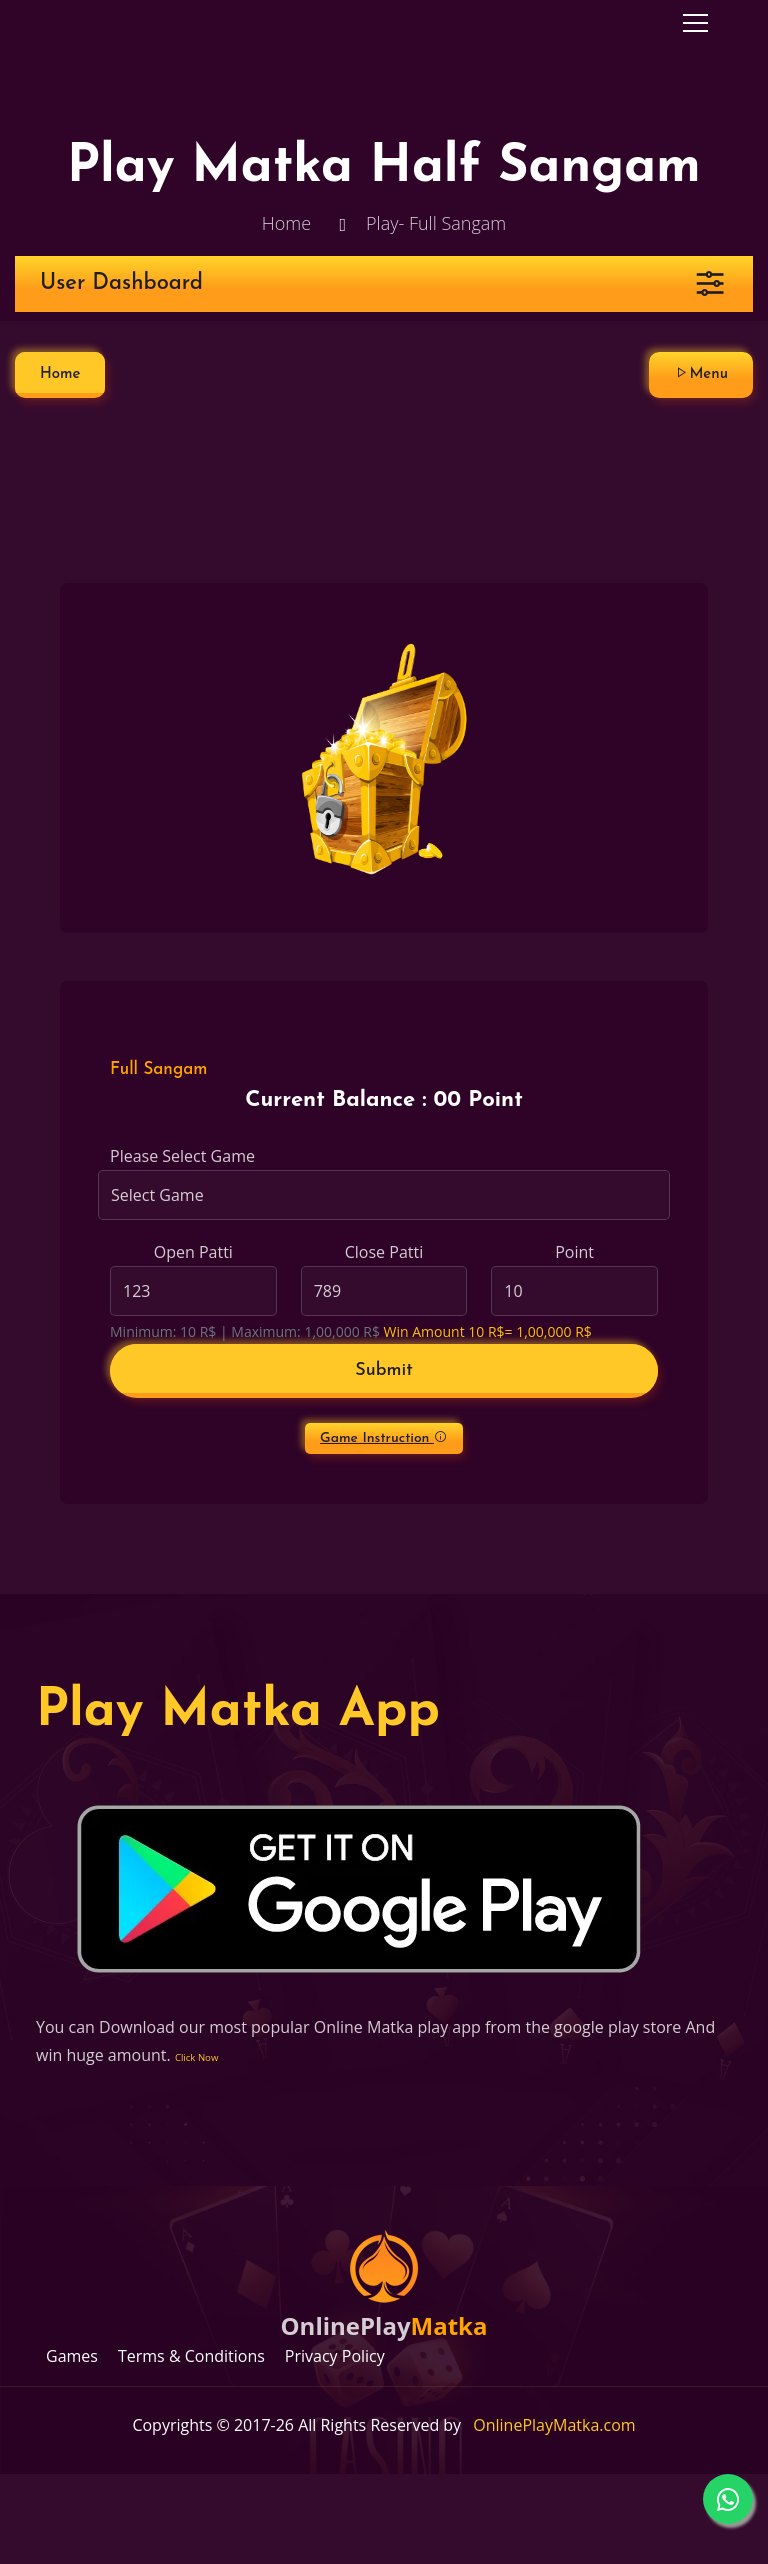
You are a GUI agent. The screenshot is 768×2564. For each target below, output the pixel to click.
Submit (384, 1370)
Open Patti (193, 1252)
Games (72, 2356)
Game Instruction (384, 1438)
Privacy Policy (335, 2356)
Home (286, 223)
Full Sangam (158, 1069)
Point (574, 1252)
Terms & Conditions (191, 2356)
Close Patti (384, 1252)
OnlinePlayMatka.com (554, 2425)
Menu (701, 373)
